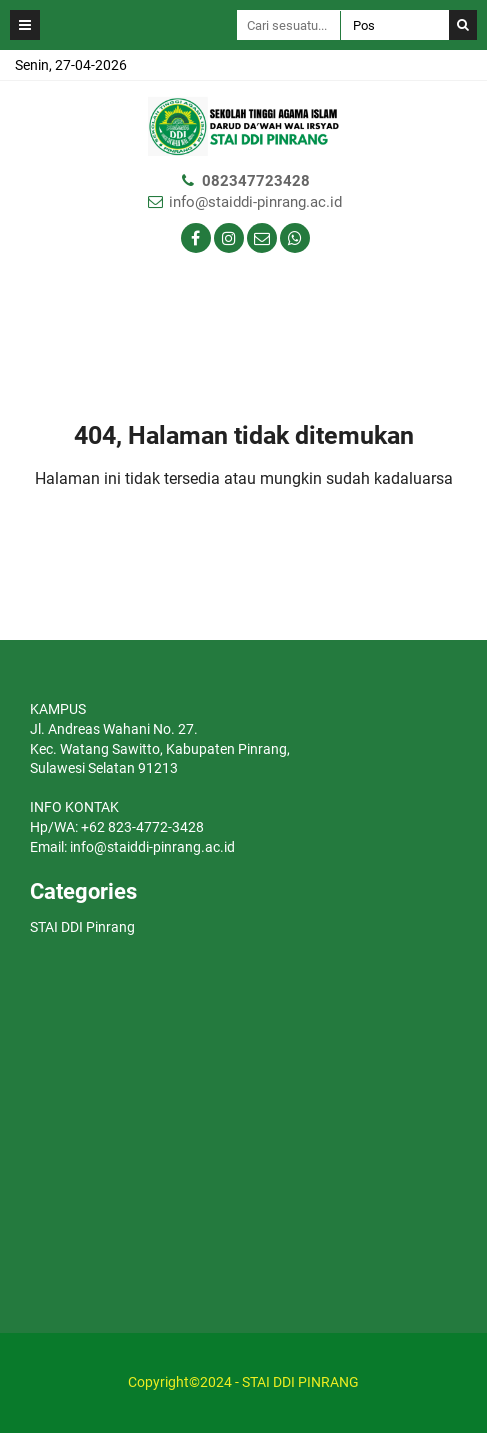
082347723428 (256, 181)
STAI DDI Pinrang (82, 927)
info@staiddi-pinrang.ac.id (255, 202)
